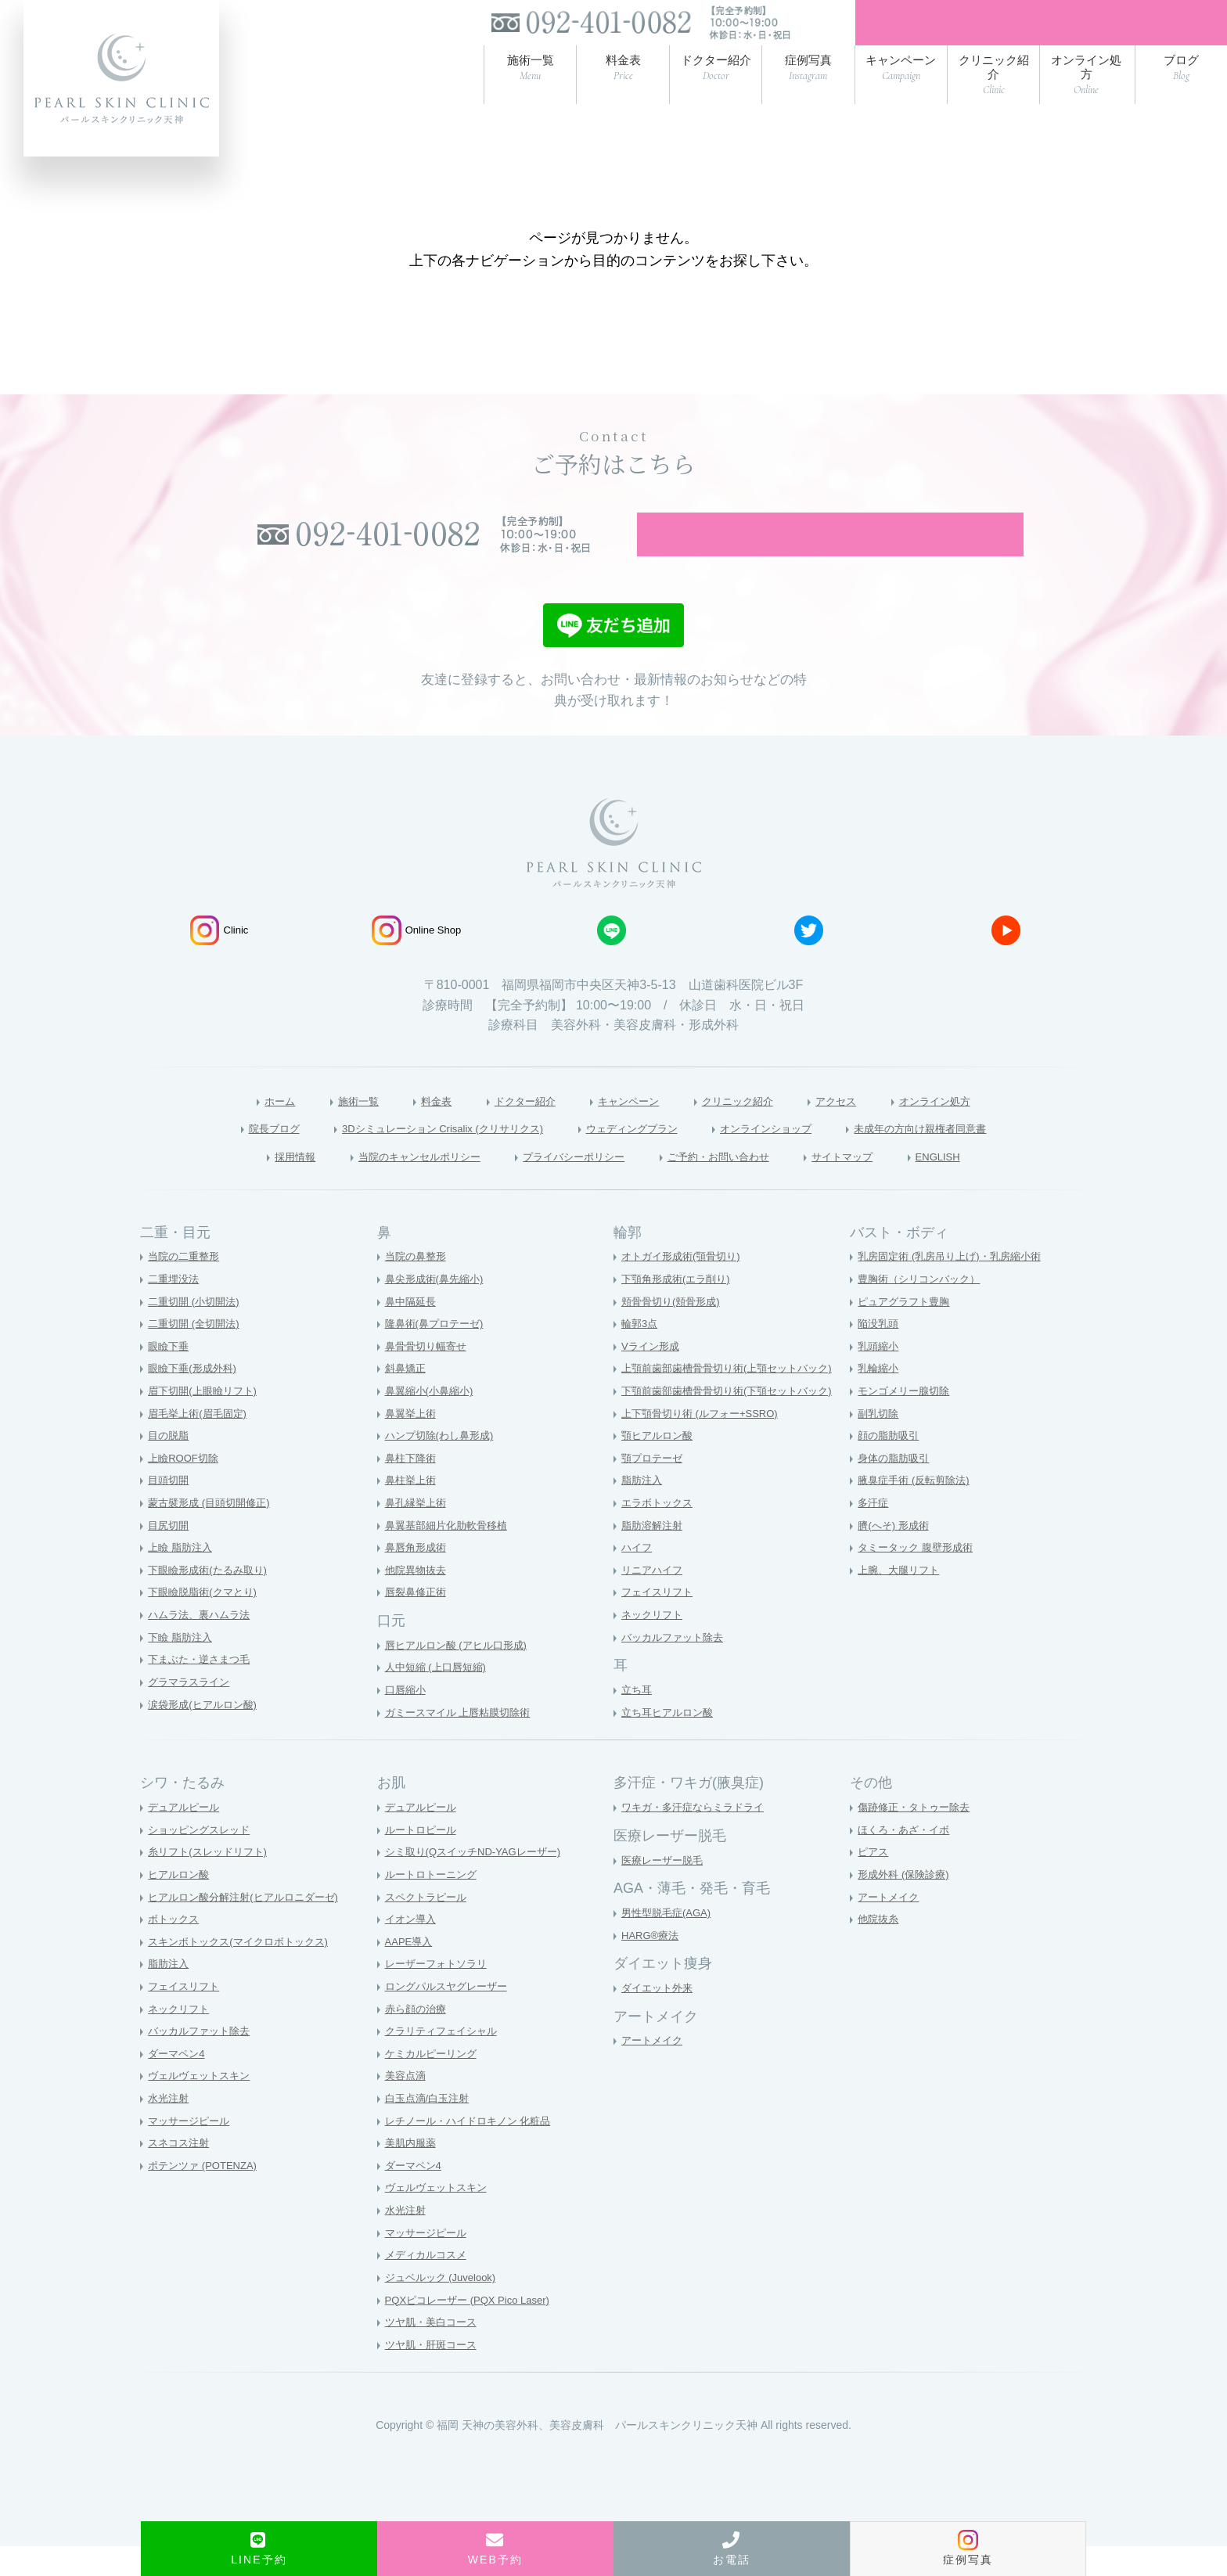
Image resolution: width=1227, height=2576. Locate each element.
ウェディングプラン (634, 1155)
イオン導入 (412, 1948)
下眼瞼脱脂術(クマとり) (206, 1622)
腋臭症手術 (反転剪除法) (917, 1510)
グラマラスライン (192, 1711)
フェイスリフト (659, 1622)
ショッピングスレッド (202, 1859)
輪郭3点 (640, 1353)
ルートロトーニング (434, 1904)
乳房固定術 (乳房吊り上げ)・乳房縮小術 (956, 1286)
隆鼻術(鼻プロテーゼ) (438, 1353)
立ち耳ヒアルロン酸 (670, 1742)
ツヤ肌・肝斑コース (434, 2374)
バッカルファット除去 (676, 1666)
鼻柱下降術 (412, 1487)
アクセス (862, 1127)
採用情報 (246, 1185)
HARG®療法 (652, 1965)
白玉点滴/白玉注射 (430, 2127)
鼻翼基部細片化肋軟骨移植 (450, 1555)
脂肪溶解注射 (654, 1555)
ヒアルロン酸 (181, 1904)
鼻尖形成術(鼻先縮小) (438, 1308)
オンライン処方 (973, 1127)
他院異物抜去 (418, 1599)
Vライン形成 (652, 1375)
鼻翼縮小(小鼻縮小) (432, 1420)
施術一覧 (323, 1127)
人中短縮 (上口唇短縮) (439, 1697)
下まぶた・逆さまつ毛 (202, 1689)
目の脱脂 (170, 1465)
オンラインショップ (790, 1155)
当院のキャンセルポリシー (388, 1185)
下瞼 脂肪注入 (182, 1666)
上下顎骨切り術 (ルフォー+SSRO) (705, 1443)
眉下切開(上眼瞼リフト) (206, 1420)
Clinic (219, 955)
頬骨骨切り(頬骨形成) (674, 1331)
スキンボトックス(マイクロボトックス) (244, 1971)
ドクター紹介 (508, 1127)
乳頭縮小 (879, 1375)
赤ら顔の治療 (418, 2038)
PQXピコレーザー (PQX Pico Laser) (473, 2329)
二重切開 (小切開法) (197, 1331)
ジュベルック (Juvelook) (444, 2307)
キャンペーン (626, 1127)
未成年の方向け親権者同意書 (970, 1155)
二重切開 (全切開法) (197, 1353)
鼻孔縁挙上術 (418, 1532)
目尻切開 (170, 1555)
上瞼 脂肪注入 (182, 1577)
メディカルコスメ (429, 2285)
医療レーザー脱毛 (665, 1889)
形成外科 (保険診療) (906, 1904)
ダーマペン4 (178, 2083)
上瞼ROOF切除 (185, 1487)
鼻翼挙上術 (412, 1443)
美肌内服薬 (412, 2173)
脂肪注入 (643, 1510)
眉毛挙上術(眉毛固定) (201, 1443)
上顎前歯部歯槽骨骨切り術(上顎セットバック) (734, 1398)
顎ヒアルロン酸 (659, 1465)
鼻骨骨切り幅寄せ (429, 1375)
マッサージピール (192, 2150)
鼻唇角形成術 (418, 1577)
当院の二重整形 (186, 1286)
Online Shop (416, 955)
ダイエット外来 (659, 2017)
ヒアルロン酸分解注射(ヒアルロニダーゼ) (250, 1926)
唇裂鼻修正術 (418, 1622)
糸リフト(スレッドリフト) (211, 1882)
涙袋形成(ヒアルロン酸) (206, 1734)
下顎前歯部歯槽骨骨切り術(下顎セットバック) (734, 1420)
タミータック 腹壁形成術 (919, 1577)
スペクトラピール (429, 1926)
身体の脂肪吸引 (896, 1487)
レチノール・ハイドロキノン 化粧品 (474, 2150)
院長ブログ (214, 1155)
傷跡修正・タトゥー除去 (918, 1836)
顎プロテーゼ (654, 1487)
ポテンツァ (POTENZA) (206, 2195)
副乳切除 (879, 1443)
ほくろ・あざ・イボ (907, 1859)
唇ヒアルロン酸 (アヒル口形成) (461, 1674)
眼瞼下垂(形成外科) (195, 1398)
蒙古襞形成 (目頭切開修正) (213, 1532)
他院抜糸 (879, 1948)
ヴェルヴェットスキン (202, 2105)
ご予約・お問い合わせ (736, 1185)
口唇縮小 (407, 1719)
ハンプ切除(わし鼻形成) (443, 1465)
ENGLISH (986, 1185)
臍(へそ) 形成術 (896, 1555)
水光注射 (170, 2127)
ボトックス (175, 1948)
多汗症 (874, 1532)
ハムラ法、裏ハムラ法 (202, 1644)
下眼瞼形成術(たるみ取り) (211, 1599)
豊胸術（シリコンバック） (923, 1308)
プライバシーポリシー (568, 1185)
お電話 (731, 2548)
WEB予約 (495, 2548)
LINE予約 (259, 2548)
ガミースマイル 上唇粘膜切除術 (463, 1742)
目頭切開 (170, 1510)
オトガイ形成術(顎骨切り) (685, 1286)
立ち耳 (637, 1719)
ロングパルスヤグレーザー (450, 2015)
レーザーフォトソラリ (440, 1994)
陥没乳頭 (879, 1353)
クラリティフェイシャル (445, 2060)
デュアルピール (186, 1836)
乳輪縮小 (879, 1398)
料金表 (409, 1127)
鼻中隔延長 (412, 1331)
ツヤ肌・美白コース (434, 2351)
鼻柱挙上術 (412, 1510)
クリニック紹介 (750, 1127)
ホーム (236, 1127)
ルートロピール (423, 1859)
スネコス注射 (181, 2173)
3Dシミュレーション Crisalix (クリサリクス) (411, 1155)
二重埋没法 (175, 1308)
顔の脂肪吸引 (890, 1465)
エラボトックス (659, 1532)
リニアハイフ (654, 1599)
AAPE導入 (410, 1971)
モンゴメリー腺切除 (907, 1420)
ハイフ (637, 1577)
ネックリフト (654, 1644)
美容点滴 (407, 2105)
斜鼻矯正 (407, 1398)
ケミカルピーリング (434, 2083)
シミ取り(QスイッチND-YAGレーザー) (479, 1882)
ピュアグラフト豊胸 (907, 1331)
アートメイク (654, 2070)
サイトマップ (879, 1185)
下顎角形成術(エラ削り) (679, 1308)
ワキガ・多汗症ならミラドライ (698, 1836)
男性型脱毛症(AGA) (669, 1942)
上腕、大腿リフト (901, 1599)
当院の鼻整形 (418, 1286)
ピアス (874, 1882)
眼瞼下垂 (170, 1375)
